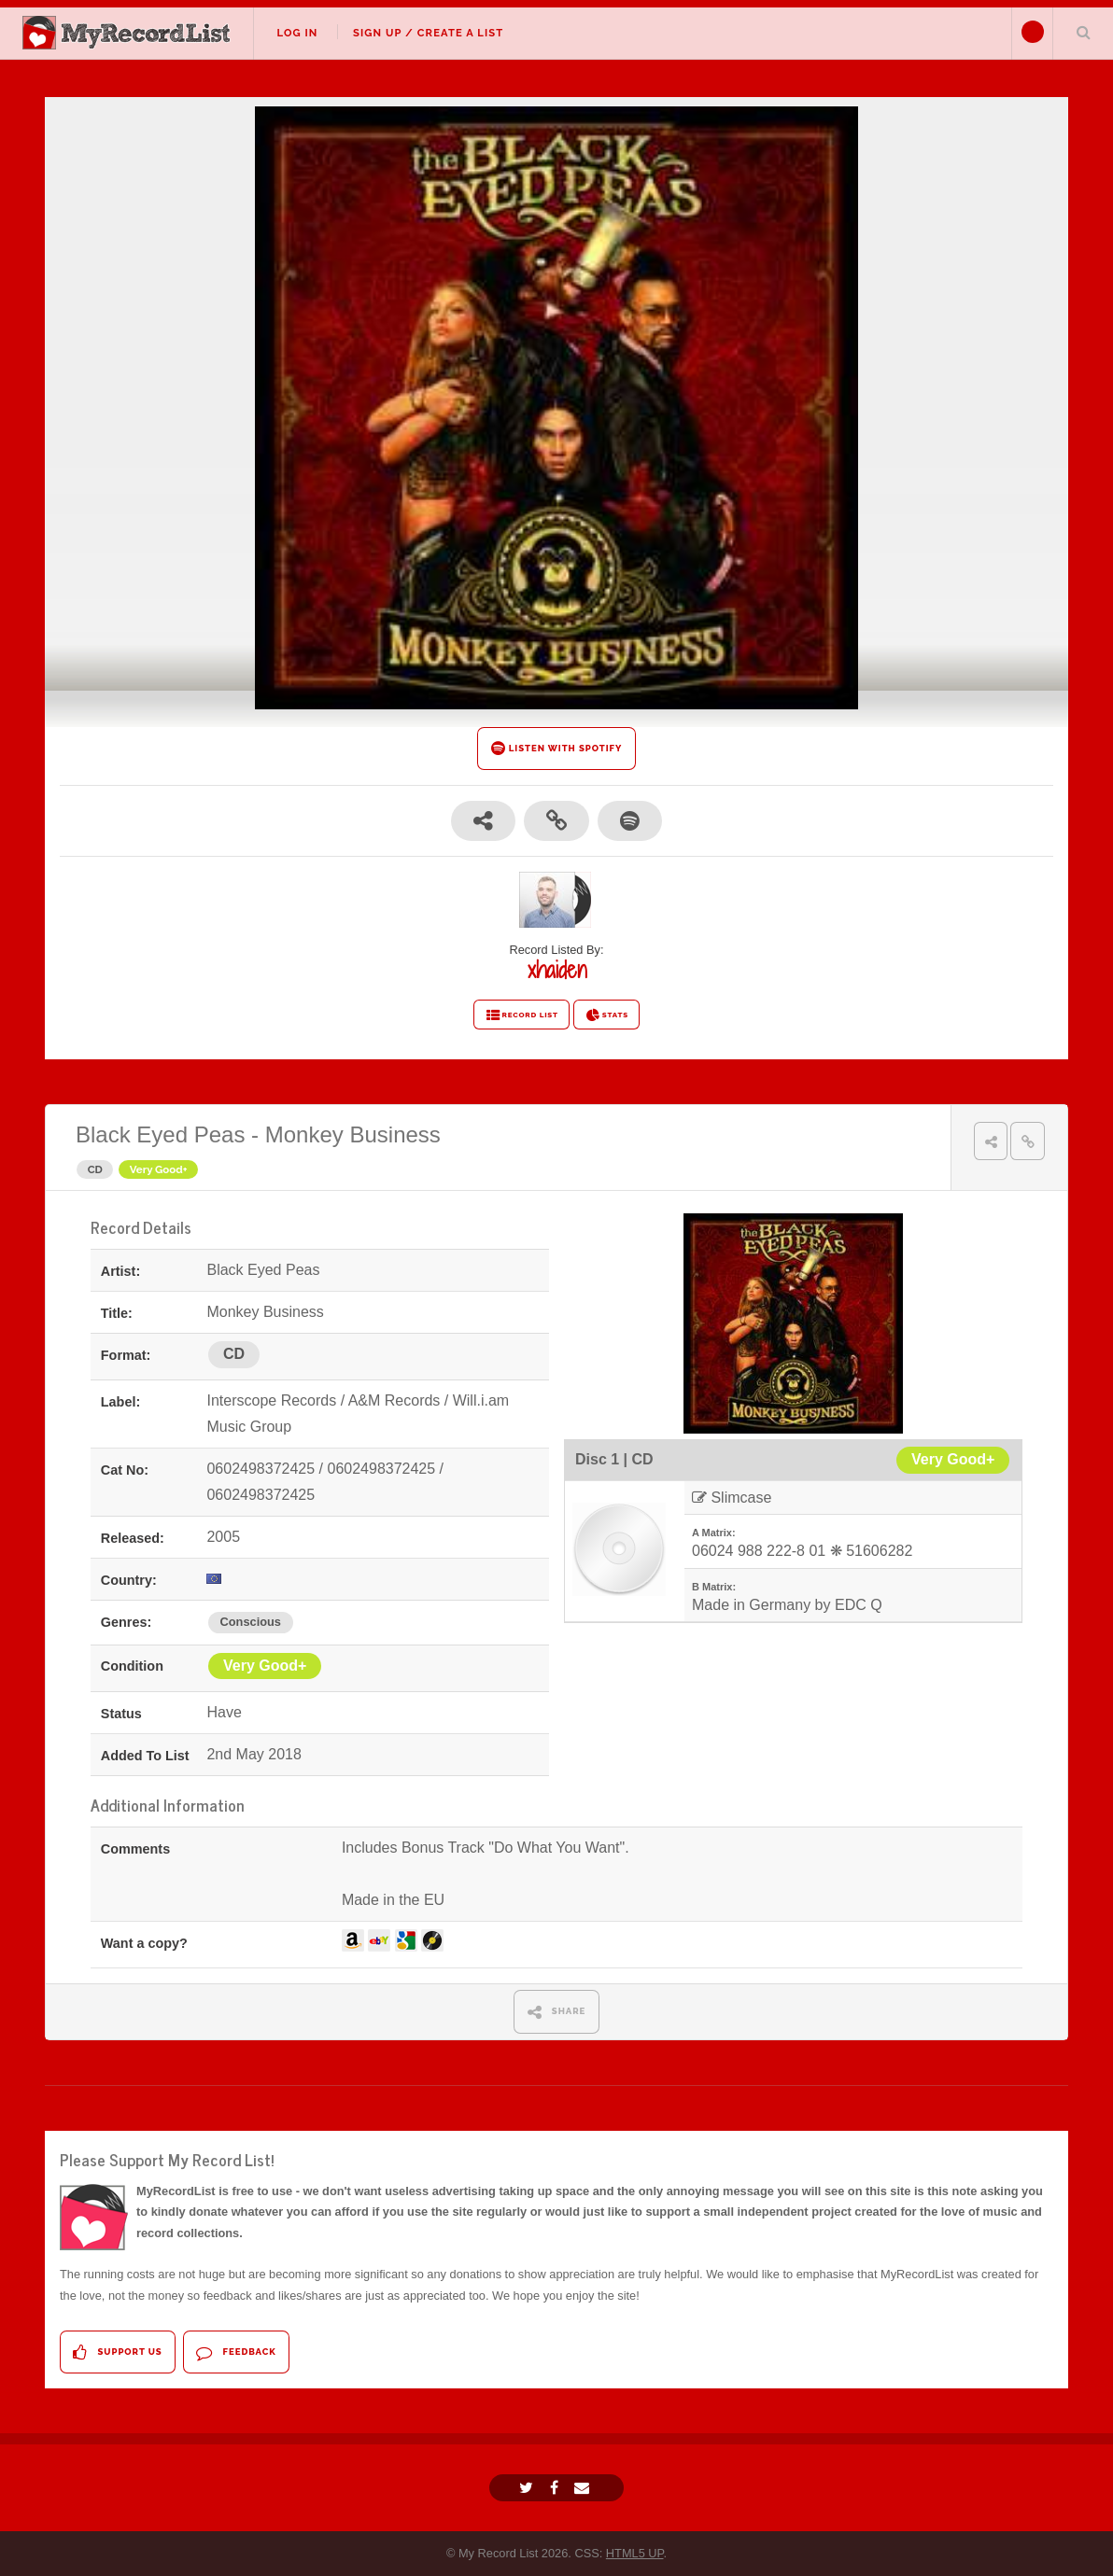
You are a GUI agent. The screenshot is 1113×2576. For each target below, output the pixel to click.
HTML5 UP (635, 2553)
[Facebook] (556, 2488)
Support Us (117, 2352)
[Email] (584, 2488)
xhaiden (557, 970)
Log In (296, 32)
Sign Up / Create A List (428, 32)
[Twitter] (528, 2488)
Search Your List (1083, 31)
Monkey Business (353, 1134)
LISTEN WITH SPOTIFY (557, 748)
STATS (606, 1015)
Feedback (235, 2352)
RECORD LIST (521, 1015)
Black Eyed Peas (160, 1134)
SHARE (557, 2012)
